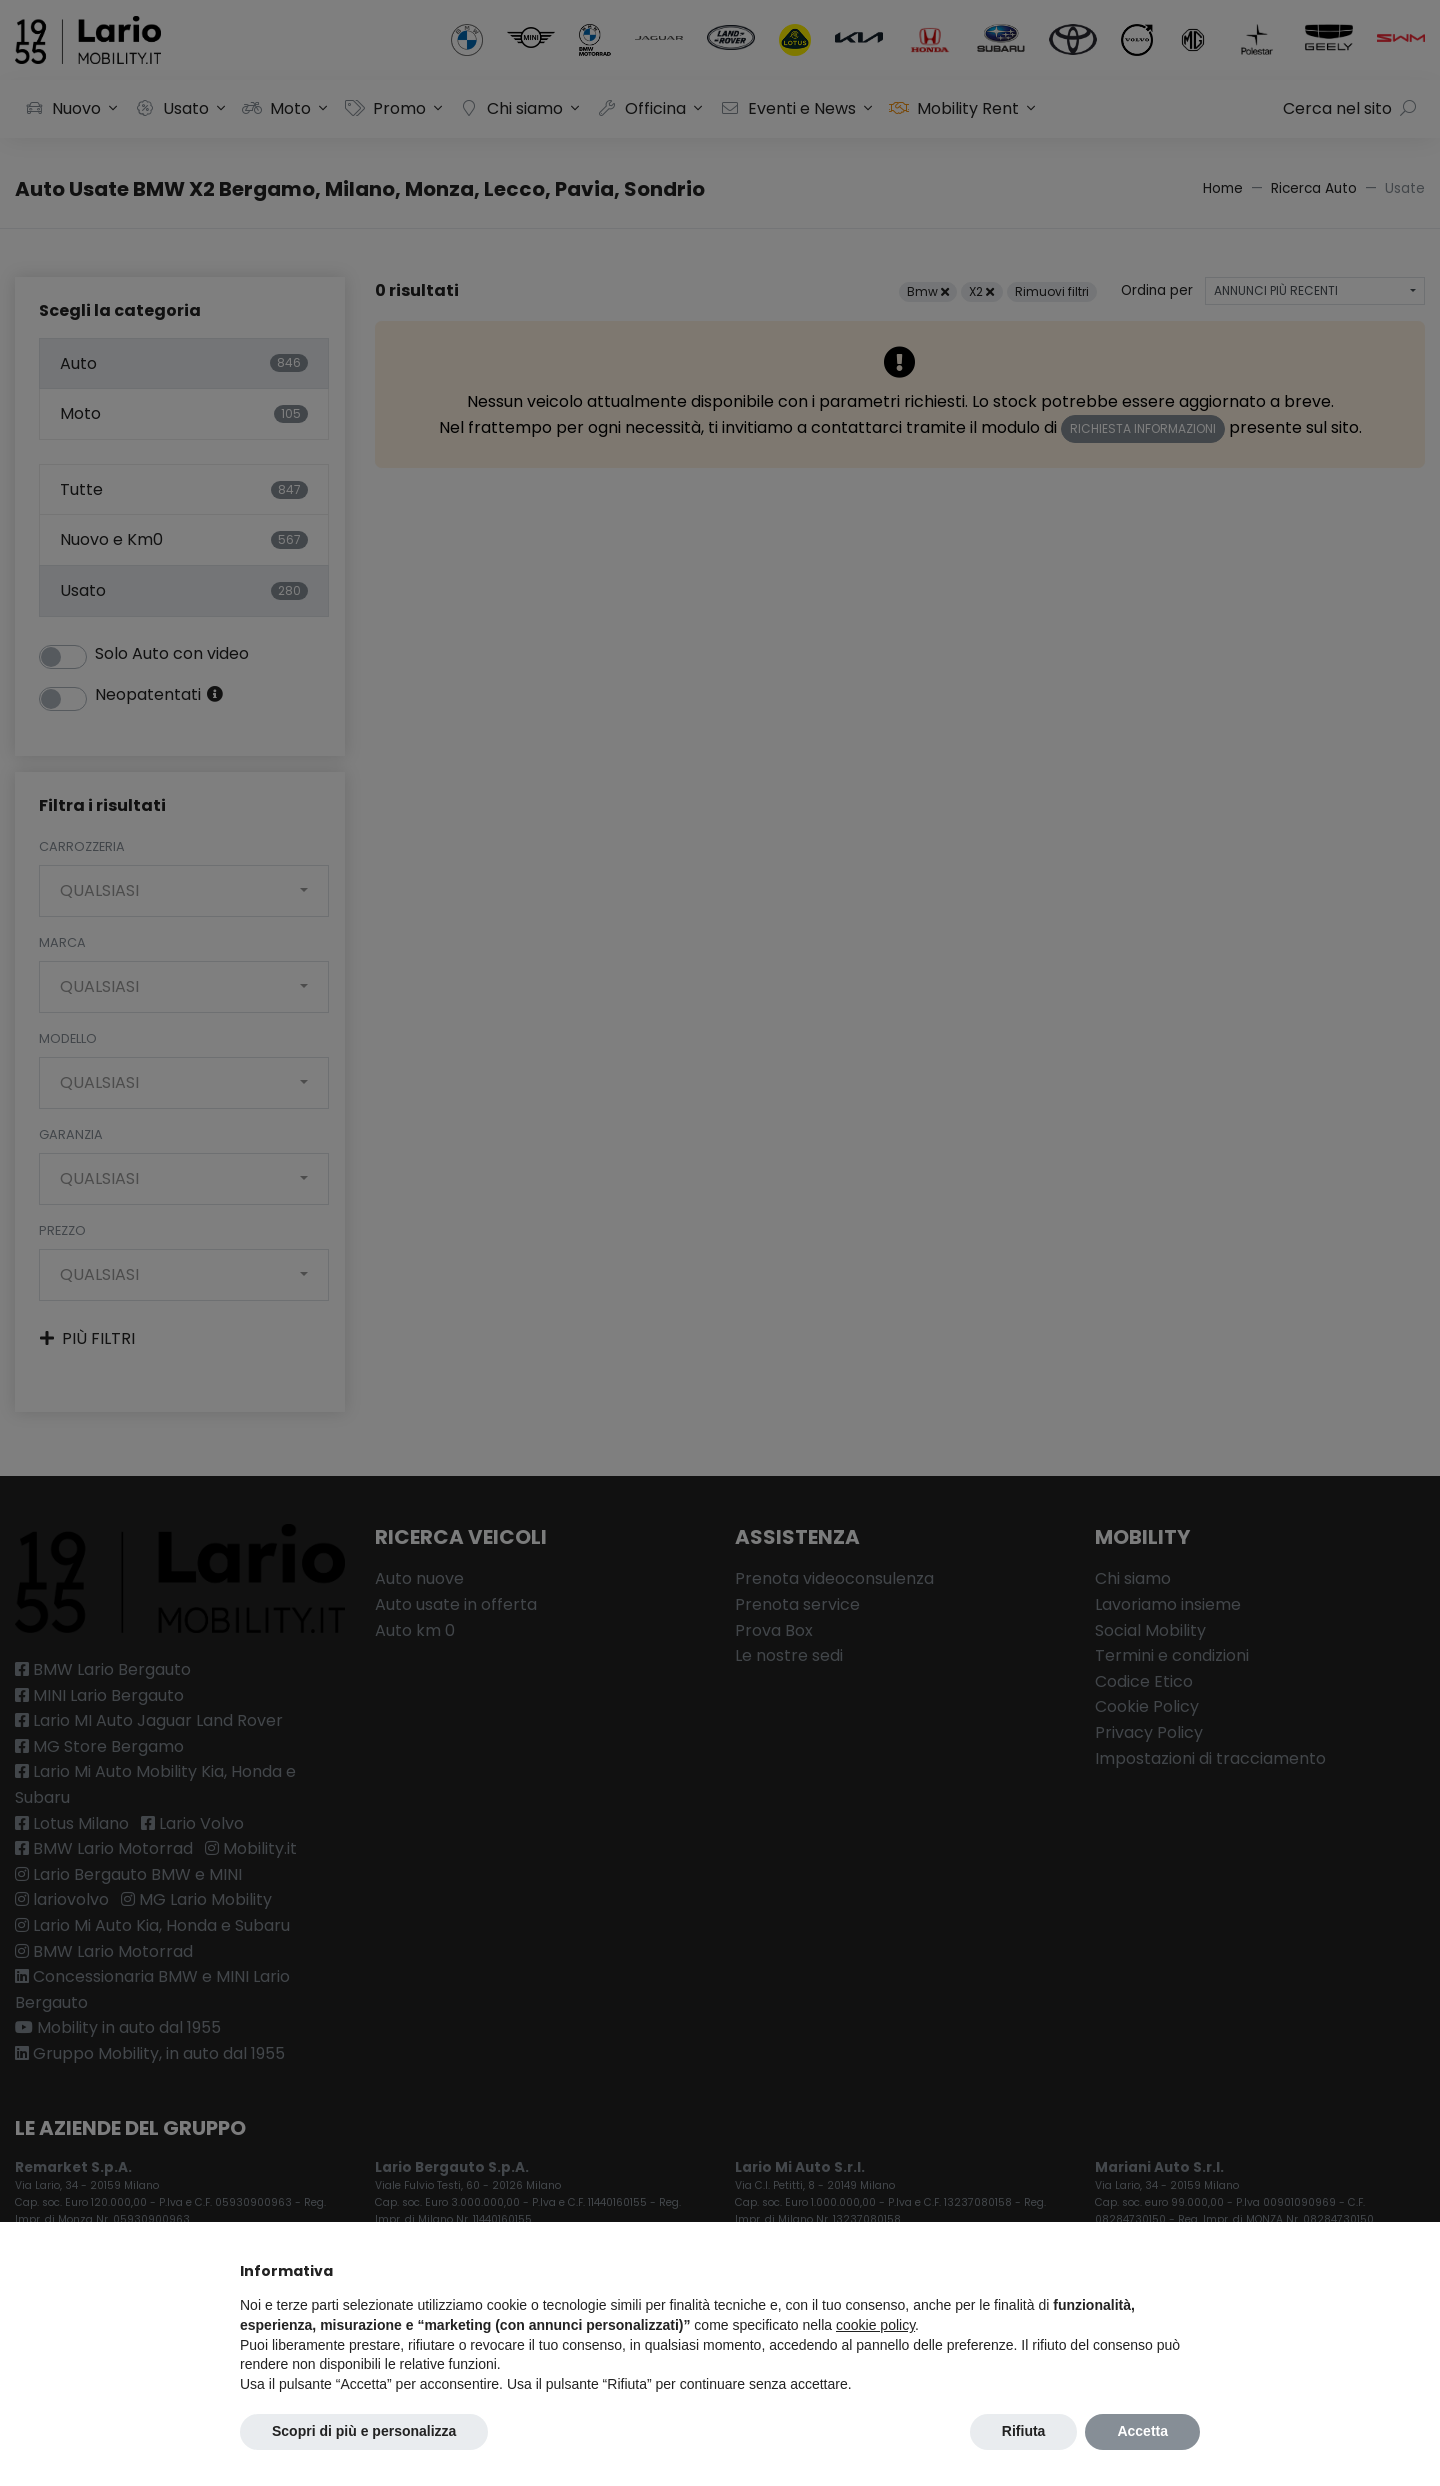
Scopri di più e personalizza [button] (364, 2431)
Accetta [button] (1142, 2431)
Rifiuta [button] (1024, 2431)
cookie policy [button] (875, 2325)
